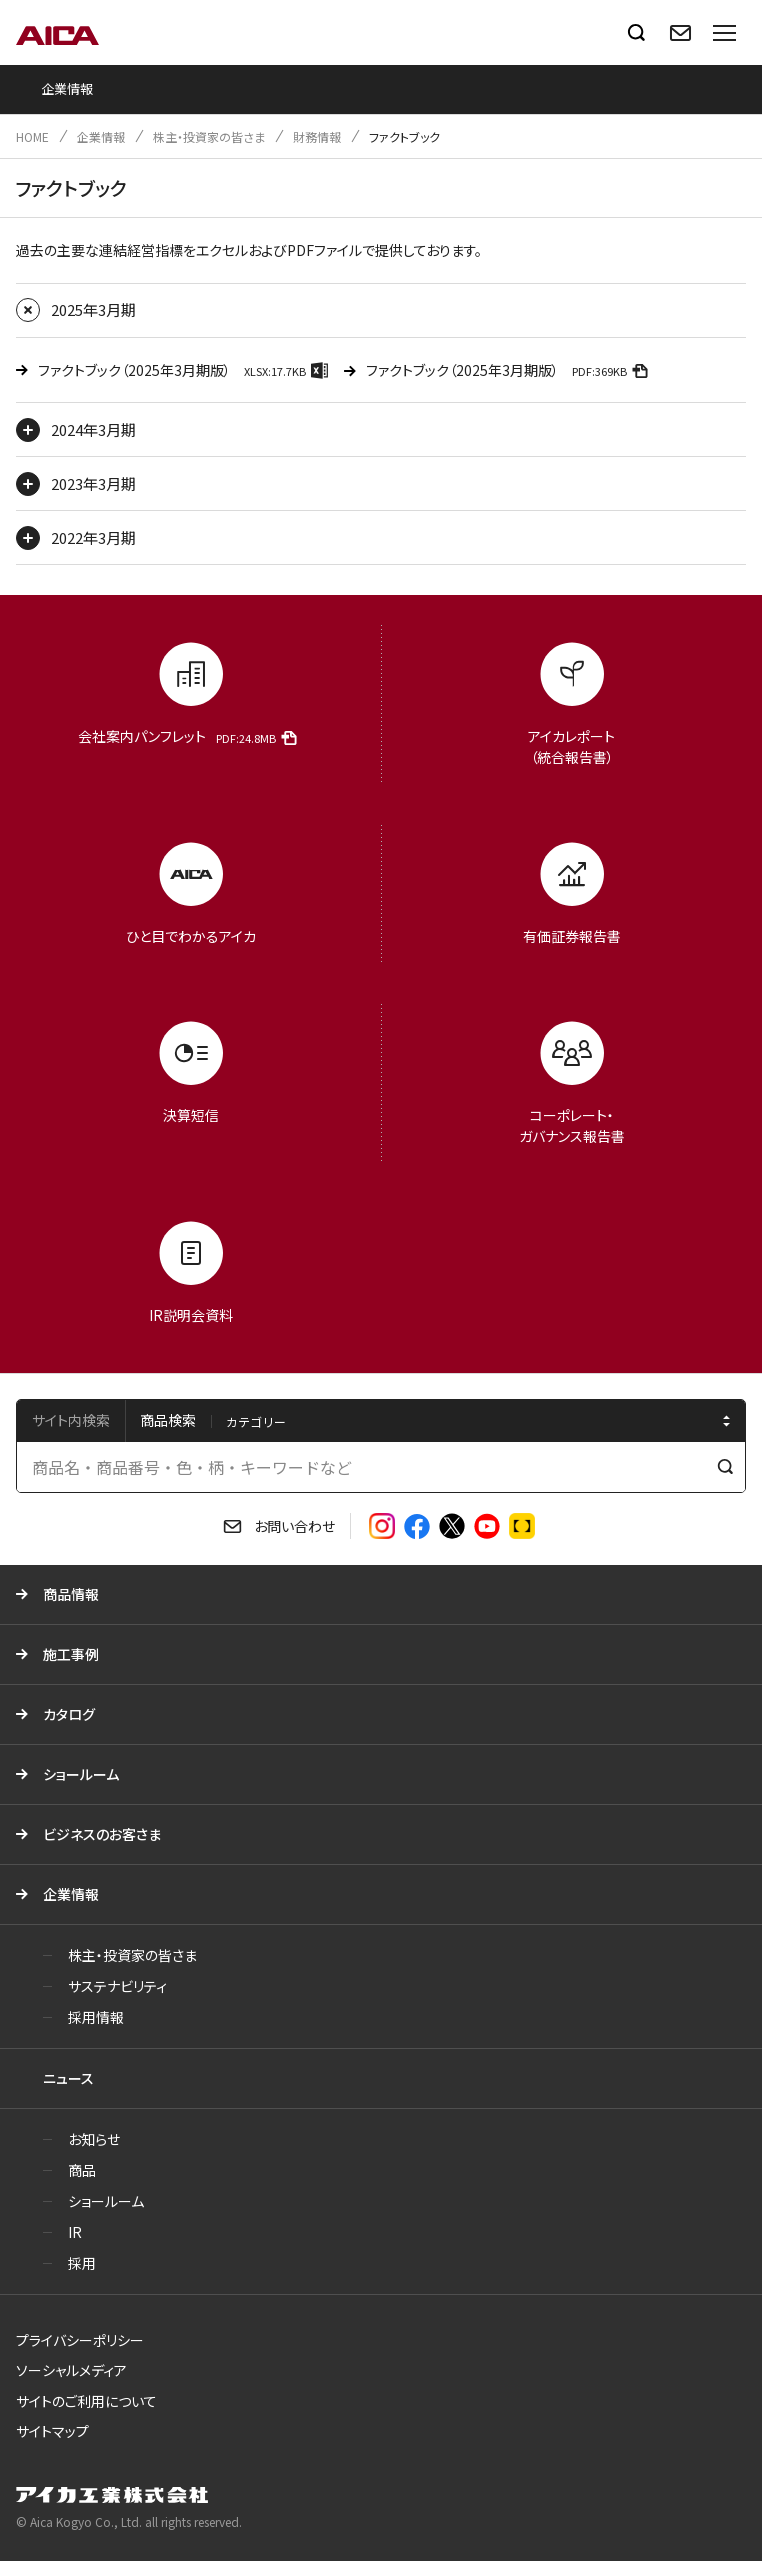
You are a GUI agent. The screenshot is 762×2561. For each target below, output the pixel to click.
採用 (82, 2263)
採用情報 (96, 2017)
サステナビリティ (117, 1986)
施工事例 (71, 1654)
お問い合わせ (294, 1526)
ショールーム (81, 1774)
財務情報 (317, 136)
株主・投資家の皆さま (209, 136)
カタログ (69, 1714)
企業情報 (101, 136)
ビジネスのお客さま (102, 1834)
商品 (82, 2170)
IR (75, 2232)
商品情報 (71, 1594)
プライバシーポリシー (80, 2340)
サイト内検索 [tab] (71, 1420)
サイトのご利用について (86, 2401)
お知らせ (94, 2139)
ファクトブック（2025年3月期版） (185, 369)
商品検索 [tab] (168, 1420)
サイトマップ (52, 2431)
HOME (32, 136)
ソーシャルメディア (71, 2370)
